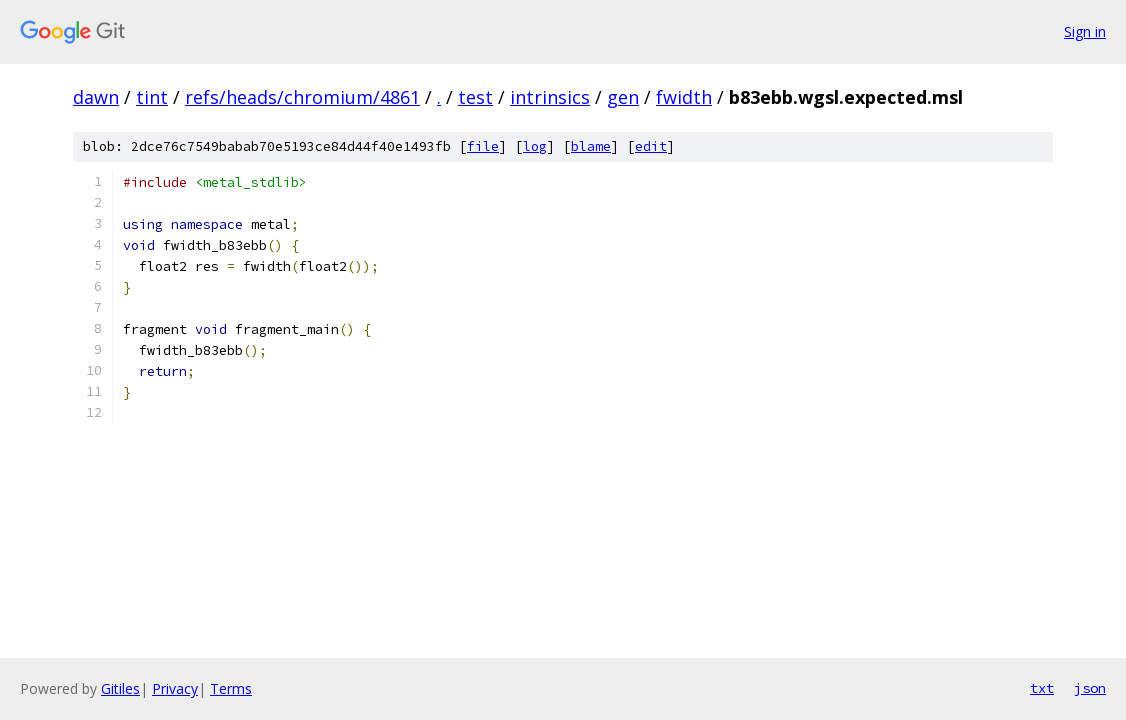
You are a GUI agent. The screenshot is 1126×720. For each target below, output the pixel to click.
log (535, 146)
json (1090, 688)
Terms (231, 688)
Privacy (175, 688)
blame (591, 146)
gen (623, 97)
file (483, 146)
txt (1042, 688)
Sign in (1085, 31)
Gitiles (120, 688)
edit (651, 146)
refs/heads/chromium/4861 (302, 97)
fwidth (684, 97)
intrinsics (550, 97)
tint (152, 97)
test (475, 97)
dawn (96, 97)
